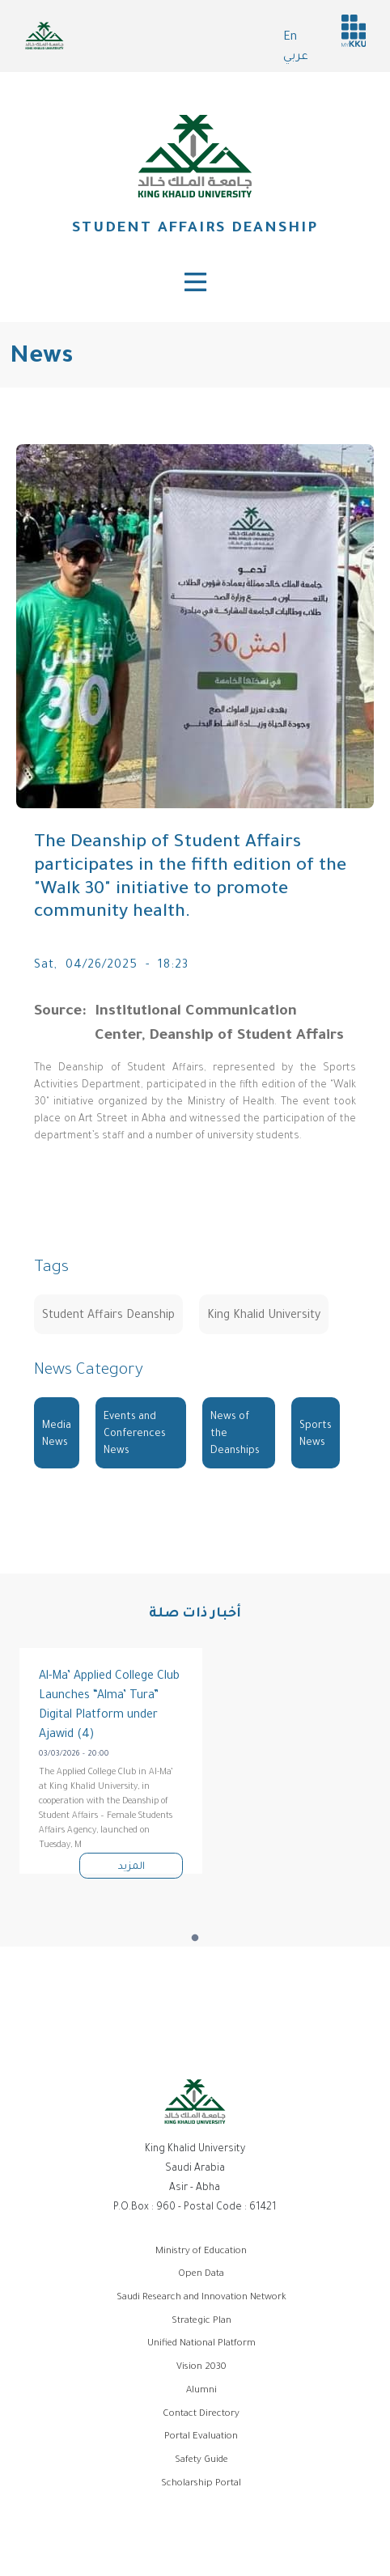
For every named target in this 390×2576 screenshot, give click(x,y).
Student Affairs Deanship (195, 229)
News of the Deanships (235, 1434)
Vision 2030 (201, 2367)
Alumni (201, 2391)
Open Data (201, 2274)
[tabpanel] (110, 1761)
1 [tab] (195, 1938)
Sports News (315, 1435)
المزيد (131, 1867)
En (290, 38)
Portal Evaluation (201, 2437)
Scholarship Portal (201, 2484)
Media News (56, 1435)
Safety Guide (201, 2460)
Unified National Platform (201, 2344)
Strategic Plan (201, 2321)
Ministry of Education (201, 2252)
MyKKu (353, 31)
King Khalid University (263, 1316)
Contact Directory (201, 2414)
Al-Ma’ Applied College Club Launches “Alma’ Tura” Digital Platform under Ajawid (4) (109, 1706)
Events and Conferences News (135, 1434)
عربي (295, 57)
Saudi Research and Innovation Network (201, 2298)
